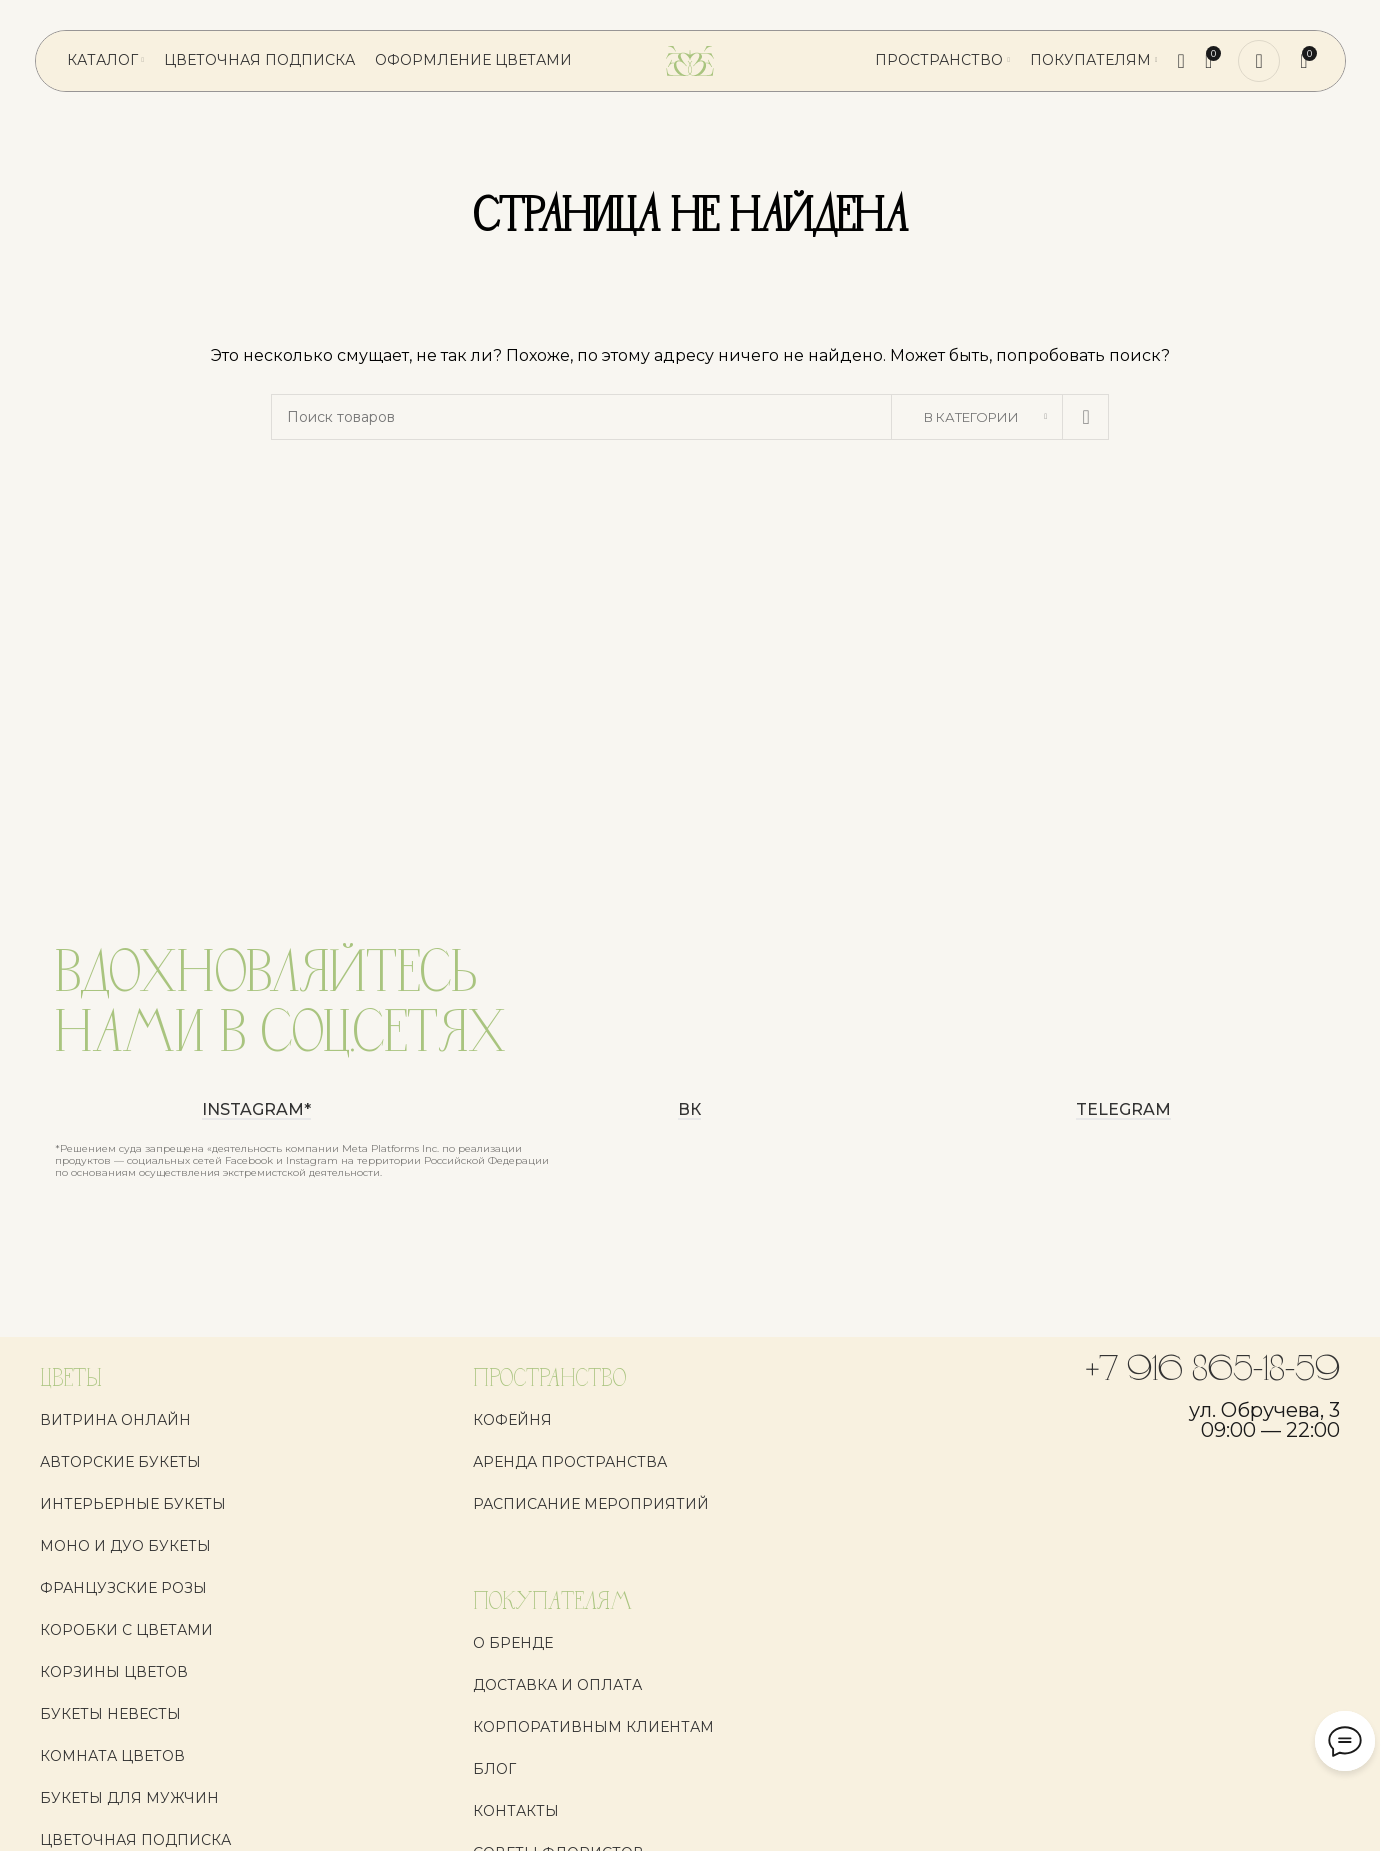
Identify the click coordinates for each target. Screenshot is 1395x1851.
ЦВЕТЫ (71, 1379)
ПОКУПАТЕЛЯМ (552, 1602)
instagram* (256, 1110)
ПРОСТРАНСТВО (549, 1379)
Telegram (1123, 1110)
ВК (689, 1110)
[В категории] (977, 417)
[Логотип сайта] (690, 60)
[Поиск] (1181, 61)
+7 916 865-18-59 (1213, 1371)
